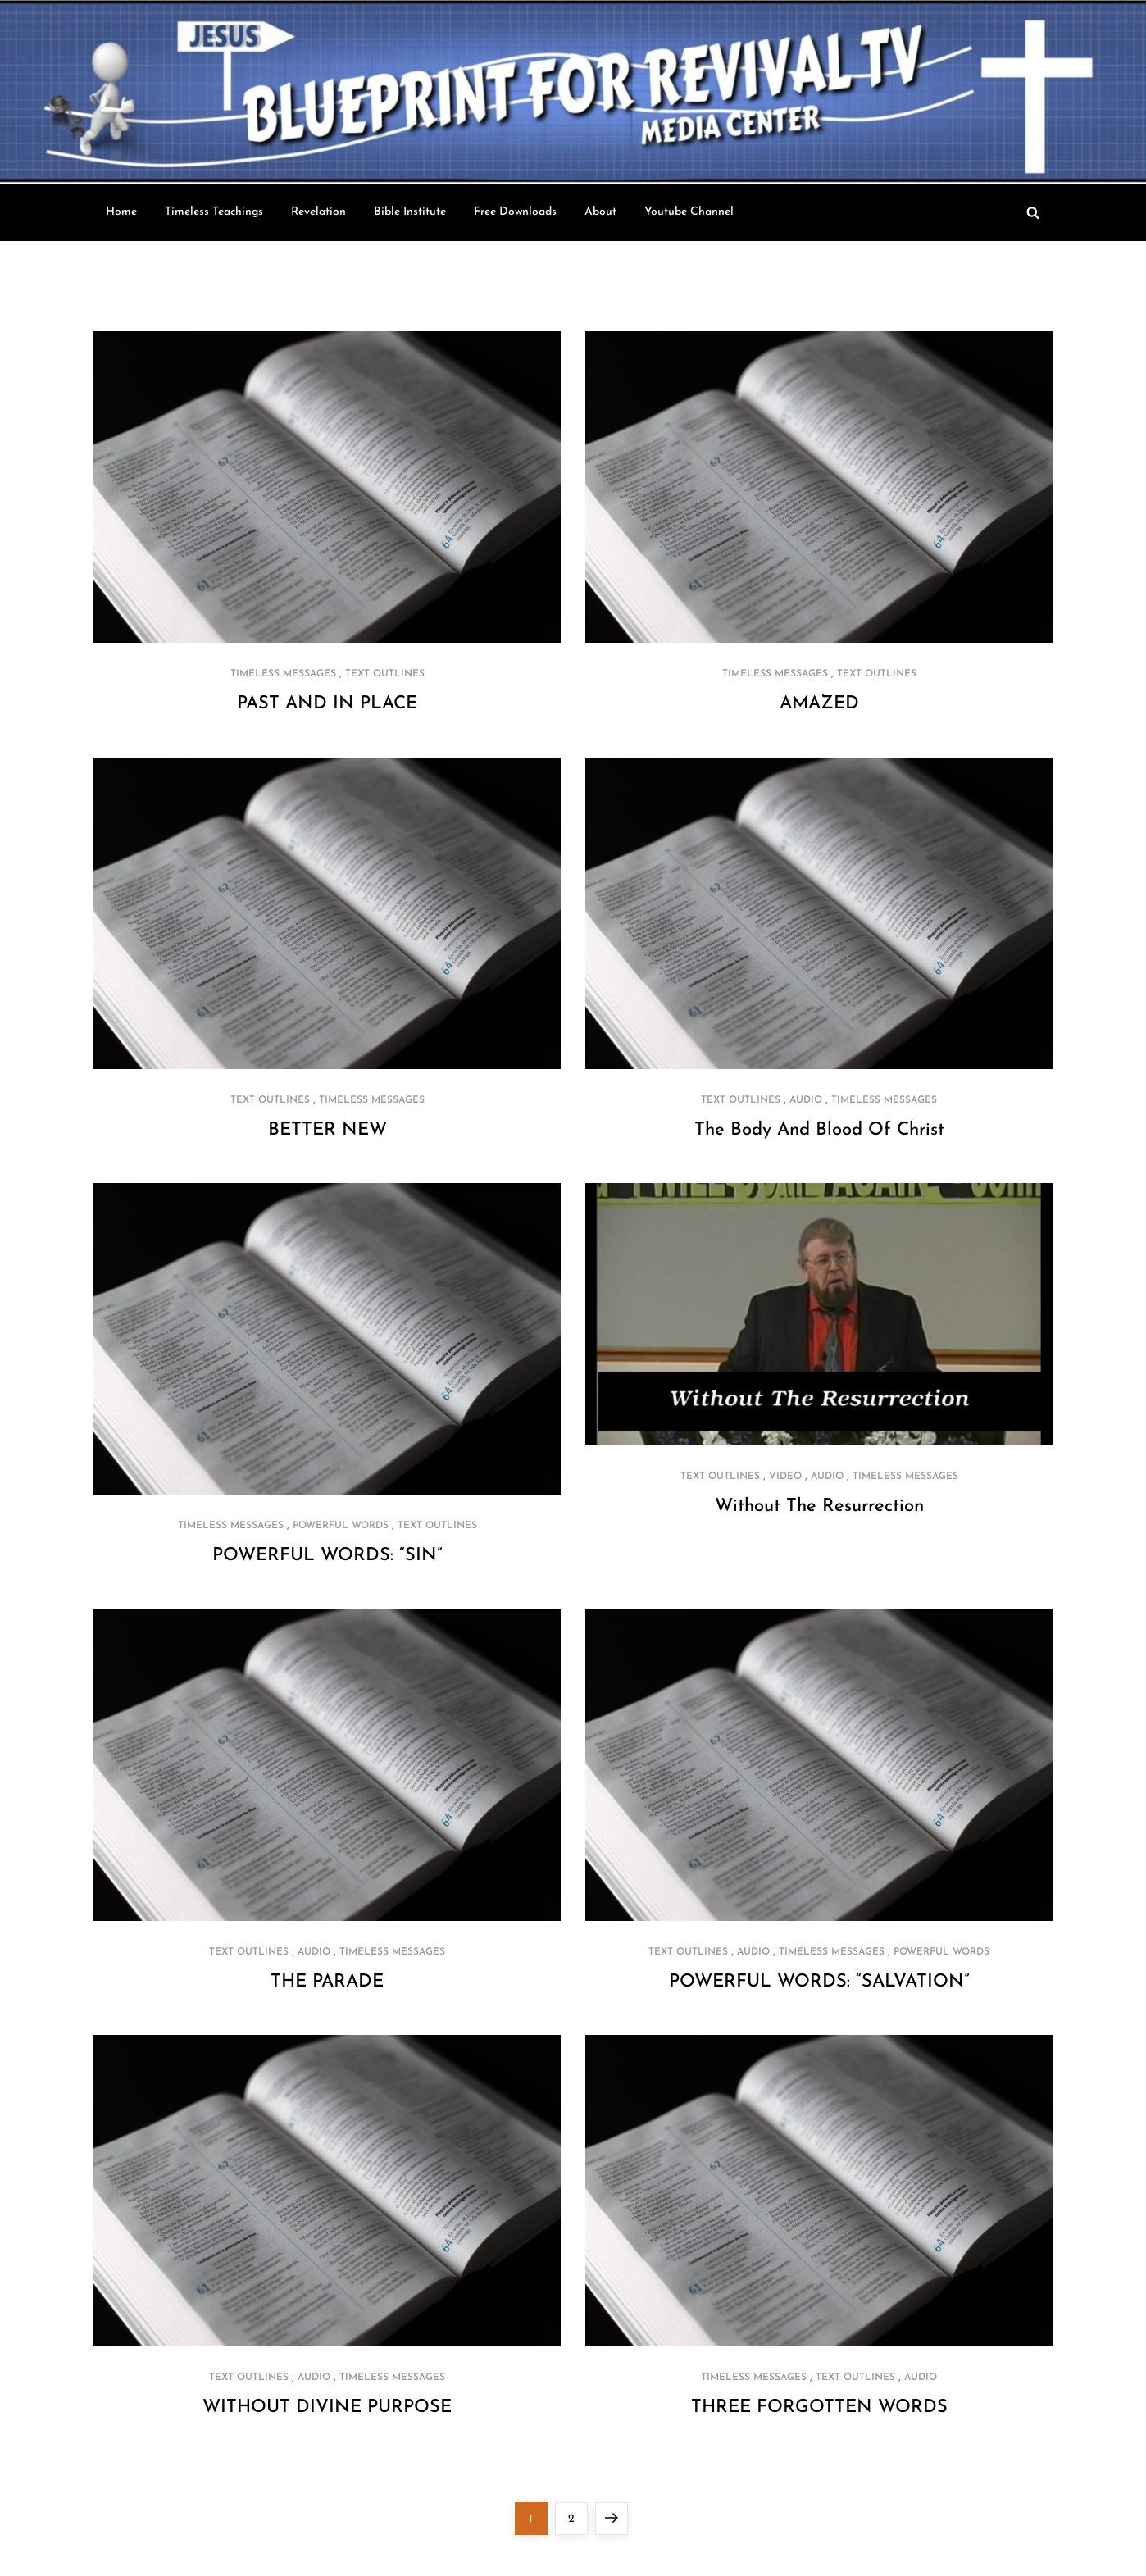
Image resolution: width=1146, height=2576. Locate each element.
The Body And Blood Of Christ (819, 1130)
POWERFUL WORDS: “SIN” (327, 1555)
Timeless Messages (283, 674)
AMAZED (819, 703)
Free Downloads (515, 212)
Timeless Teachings (214, 212)
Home (121, 212)
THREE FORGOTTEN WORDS (819, 2407)
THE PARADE (327, 1982)
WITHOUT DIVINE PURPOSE (327, 2407)
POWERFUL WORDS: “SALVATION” (819, 1982)
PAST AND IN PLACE (327, 703)
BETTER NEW (327, 1130)
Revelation (318, 212)
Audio (805, 1100)
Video (785, 1476)
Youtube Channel (689, 212)
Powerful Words (341, 1526)
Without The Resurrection (819, 1506)
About (600, 212)
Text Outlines (385, 674)
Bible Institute (410, 212)
